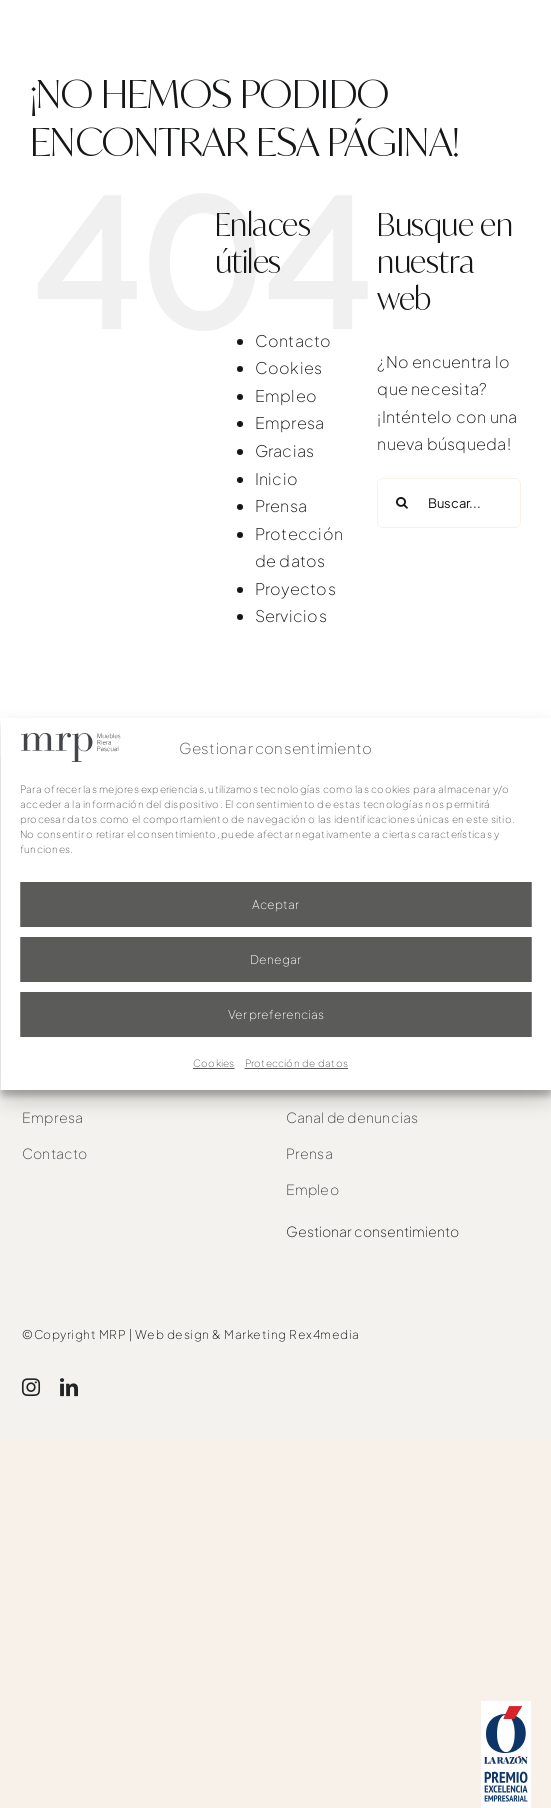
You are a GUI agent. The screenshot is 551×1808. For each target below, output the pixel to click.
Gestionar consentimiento (372, 1231)
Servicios (291, 615)
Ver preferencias (276, 1014)
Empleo (286, 395)
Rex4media (324, 1334)
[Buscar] (402, 503)
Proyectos (295, 588)
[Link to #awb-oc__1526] (527, 41)
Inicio (276, 478)
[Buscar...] (449, 503)
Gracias (285, 450)
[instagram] (31, 1387)
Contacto (293, 340)
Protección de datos (297, 1063)
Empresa (290, 422)
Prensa (281, 505)
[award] (506, 1708)
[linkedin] (69, 1387)
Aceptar (275, 904)
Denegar (275, 959)
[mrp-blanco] (105, 32)
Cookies (214, 1063)
